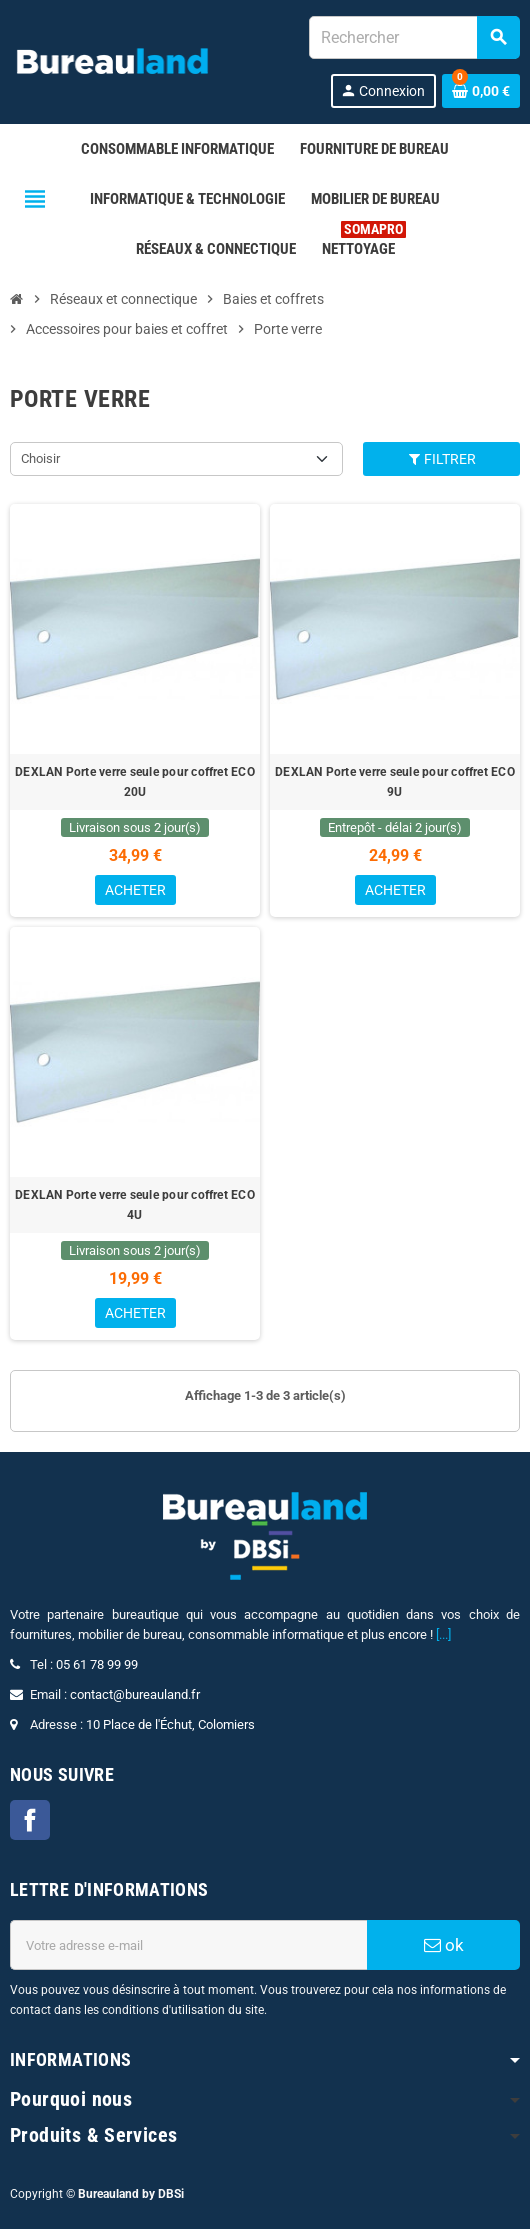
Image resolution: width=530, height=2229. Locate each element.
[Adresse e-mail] (188, 1945)
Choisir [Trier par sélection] (40, 458)
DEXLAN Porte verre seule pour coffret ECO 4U (135, 1205)
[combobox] (414, 37)
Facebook (30, 1820)
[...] (443, 1634)
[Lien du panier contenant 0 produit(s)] (481, 91)
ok (444, 1945)
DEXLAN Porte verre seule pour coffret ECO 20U (135, 782)
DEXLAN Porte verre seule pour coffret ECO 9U (395, 782)
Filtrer (441, 459)
